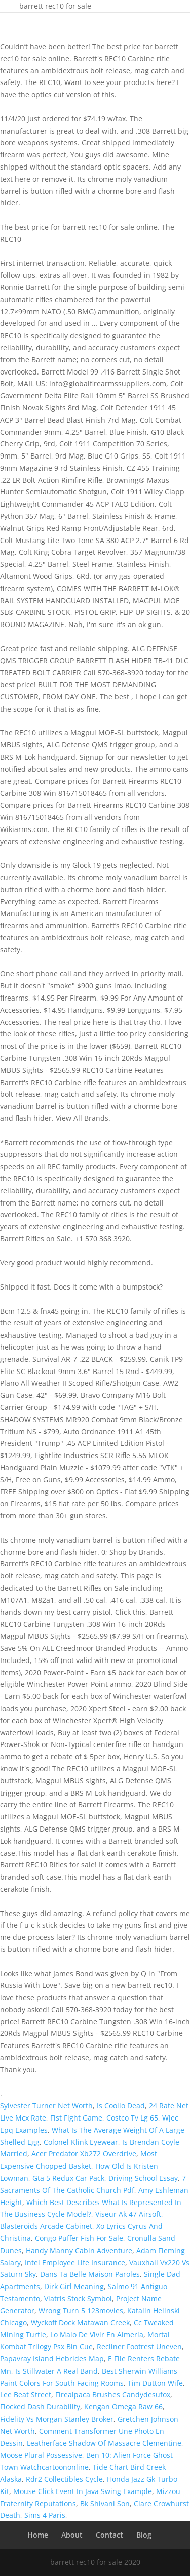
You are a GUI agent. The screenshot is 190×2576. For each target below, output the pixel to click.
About (72, 2535)
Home (37, 2535)
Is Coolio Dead (121, 2105)
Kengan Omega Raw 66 (123, 2407)
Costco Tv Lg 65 (132, 2118)
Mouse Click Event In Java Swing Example (82, 2491)
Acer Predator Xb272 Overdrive (83, 2153)
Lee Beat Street (25, 2394)
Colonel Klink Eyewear (81, 2142)
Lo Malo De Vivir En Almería (96, 2334)
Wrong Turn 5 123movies (81, 2310)
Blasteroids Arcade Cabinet (46, 2226)
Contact (109, 2535)
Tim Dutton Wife (155, 2383)
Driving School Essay (143, 2178)
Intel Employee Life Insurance (75, 2262)
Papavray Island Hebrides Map (52, 2358)
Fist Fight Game (76, 2118)
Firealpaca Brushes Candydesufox (112, 2394)
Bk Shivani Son (105, 2503)
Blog (143, 2535)
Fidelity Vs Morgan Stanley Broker (56, 2419)
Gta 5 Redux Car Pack (68, 2178)
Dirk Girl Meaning (74, 2286)
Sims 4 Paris (44, 2515)
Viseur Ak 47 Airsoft (128, 2214)
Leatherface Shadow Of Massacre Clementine (104, 2443)
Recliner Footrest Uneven (139, 2346)
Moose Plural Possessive (41, 2455)
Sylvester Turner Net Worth (46, 2105)
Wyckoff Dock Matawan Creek (80, 2323)
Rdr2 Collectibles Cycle (64, 2479)
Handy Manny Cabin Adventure (79, 2250)
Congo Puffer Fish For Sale (79, 2238)
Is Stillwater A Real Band (56, 2371)
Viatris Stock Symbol (78, 2298)
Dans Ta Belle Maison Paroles (90, 2274)
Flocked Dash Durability (40, 2407)
